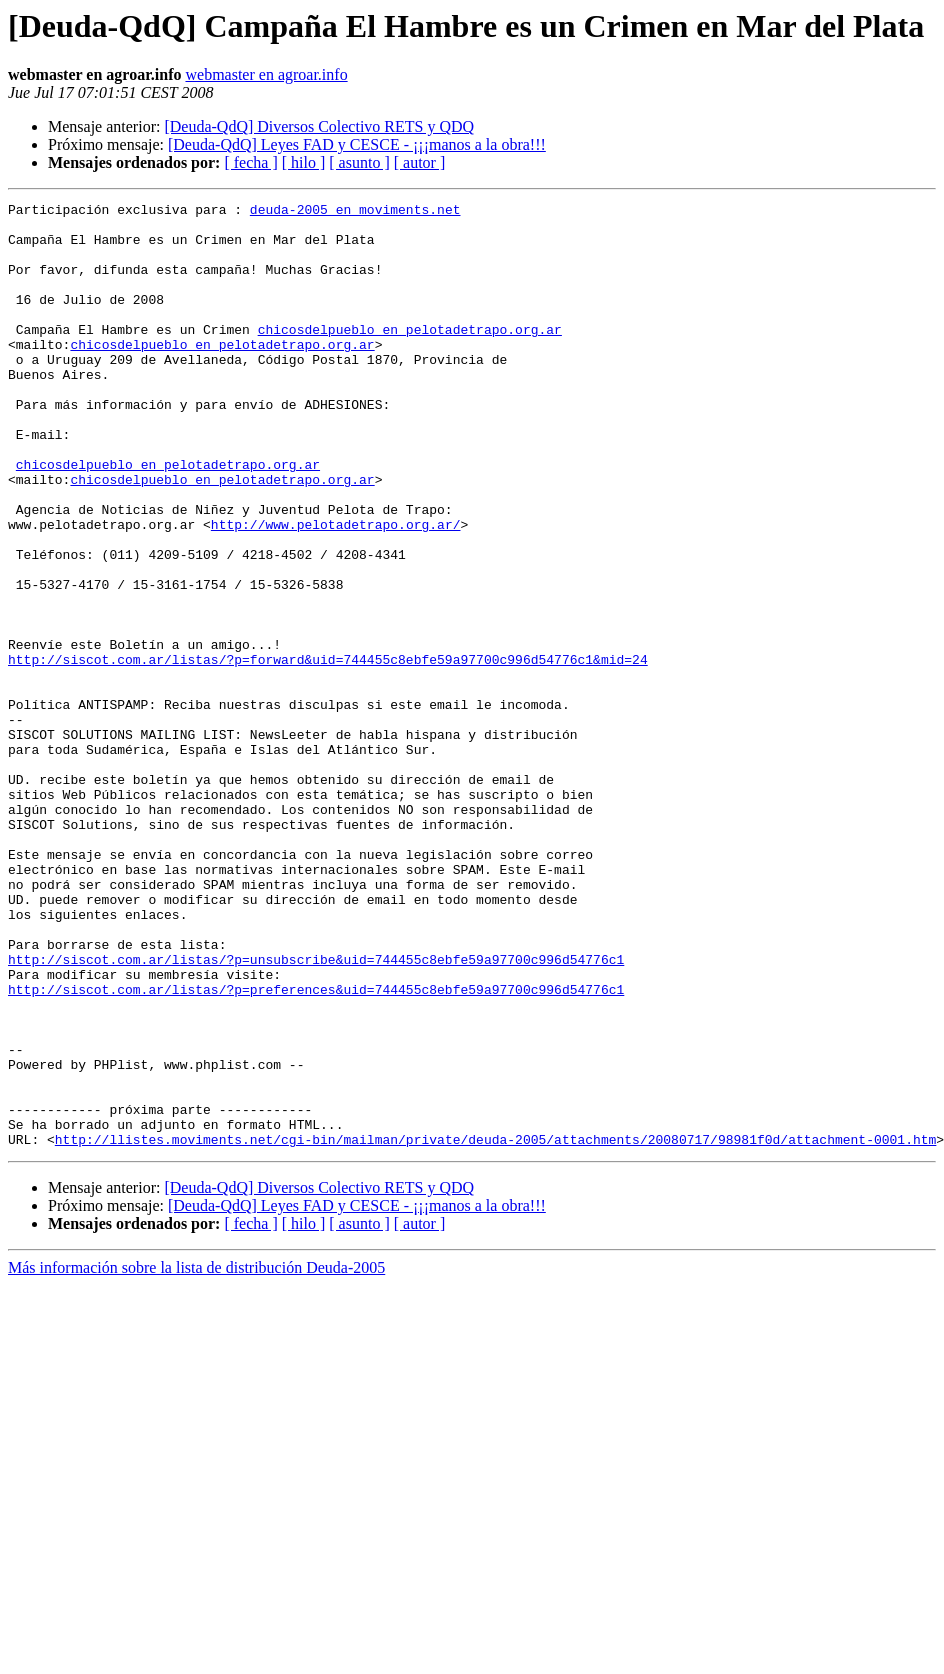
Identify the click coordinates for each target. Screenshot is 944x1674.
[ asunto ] (359, 162)
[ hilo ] (304, 162)
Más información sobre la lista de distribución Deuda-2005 (196, 1456)
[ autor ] (420, 162)
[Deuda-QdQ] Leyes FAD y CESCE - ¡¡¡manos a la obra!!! (357, 144)
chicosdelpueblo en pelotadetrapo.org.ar (410, 356)
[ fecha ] (250, 162)
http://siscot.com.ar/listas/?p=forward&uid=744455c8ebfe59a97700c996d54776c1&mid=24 (328, 752)
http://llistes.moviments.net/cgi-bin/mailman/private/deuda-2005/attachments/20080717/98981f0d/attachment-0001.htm (495, 1328)
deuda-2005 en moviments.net (355, 212)
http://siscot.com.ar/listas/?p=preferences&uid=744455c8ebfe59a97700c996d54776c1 (316, 1148)
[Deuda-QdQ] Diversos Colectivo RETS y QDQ (319, 126)
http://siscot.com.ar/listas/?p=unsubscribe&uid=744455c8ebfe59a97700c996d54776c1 (316, 1112)
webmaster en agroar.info (266, 74)
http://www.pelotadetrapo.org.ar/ (336, 590)
